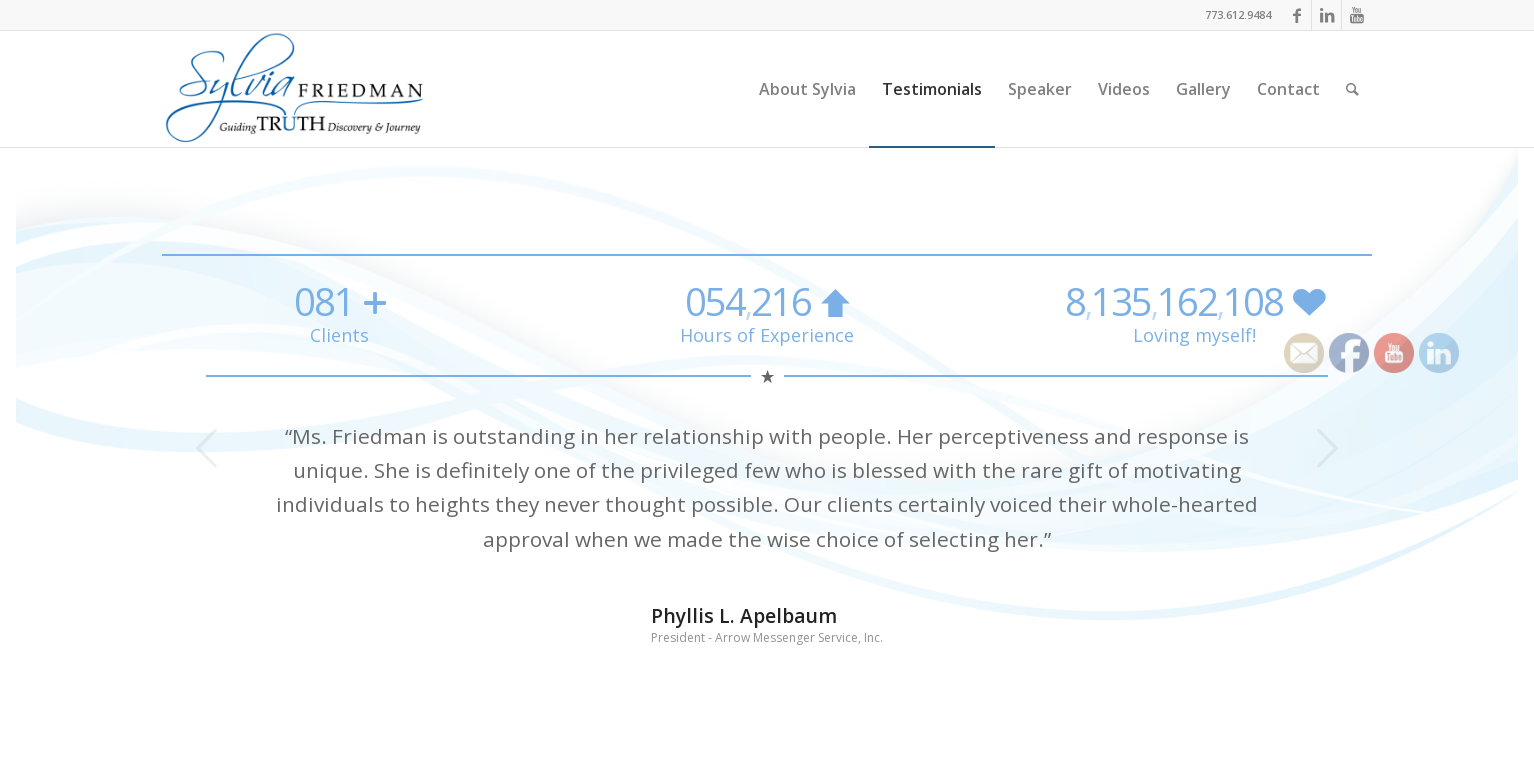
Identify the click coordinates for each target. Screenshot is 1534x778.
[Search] (1352, 89)
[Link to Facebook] (1296, 15)
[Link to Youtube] (1357, 15)
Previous (207, 448)
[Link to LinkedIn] (1326, 15)
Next (1327, 448)
